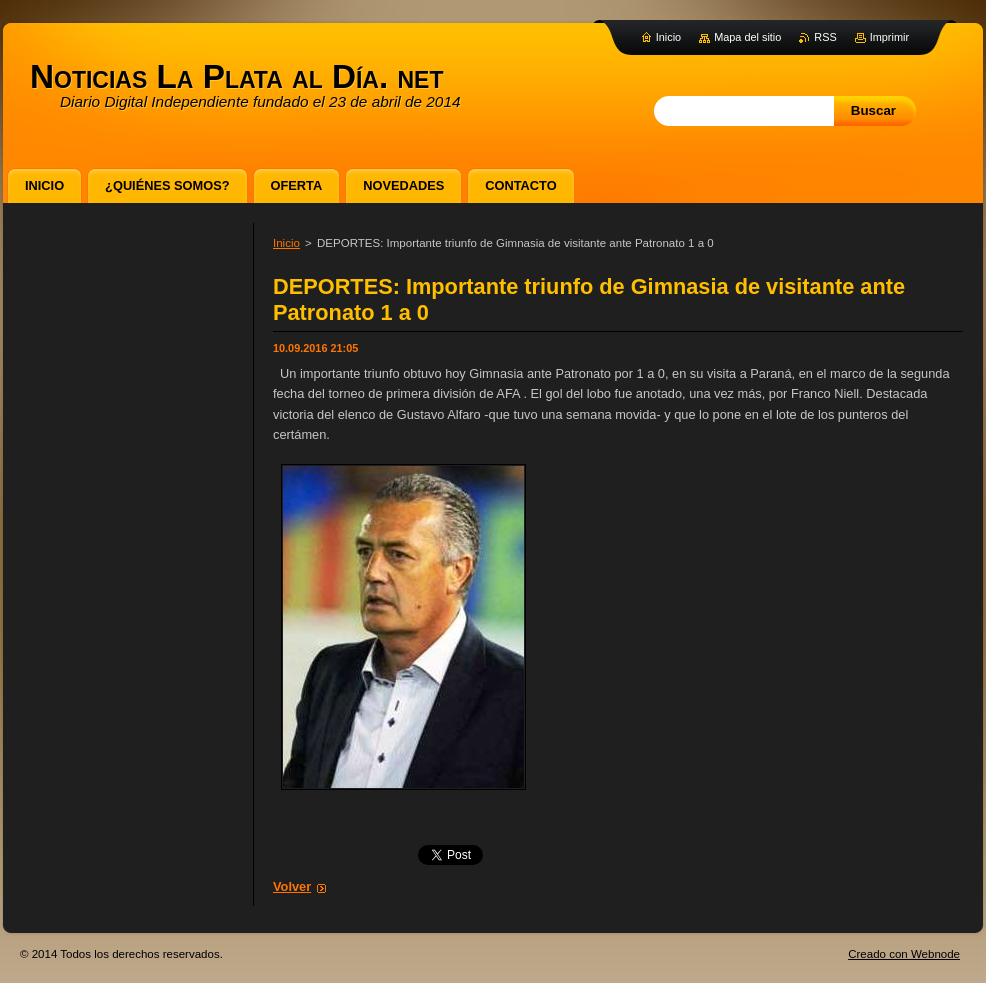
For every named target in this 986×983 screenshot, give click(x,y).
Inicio (286, 243)
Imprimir (889, 37)
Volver (292, 886)
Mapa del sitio (747, 37)
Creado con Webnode (904, 954)
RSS (825, 37)
